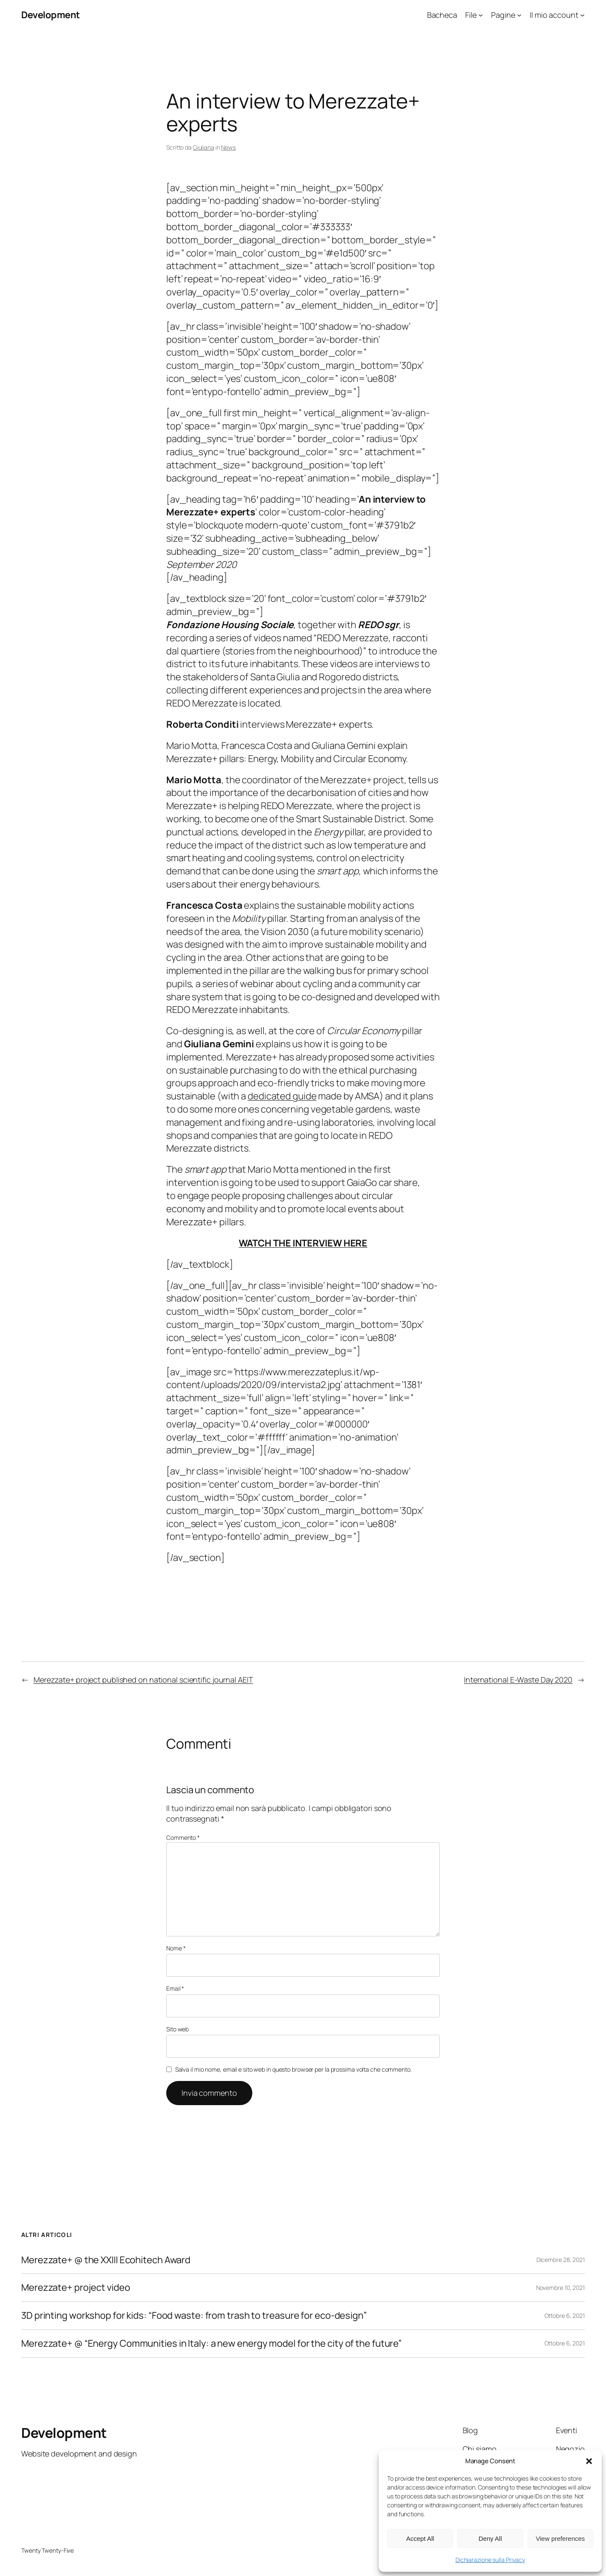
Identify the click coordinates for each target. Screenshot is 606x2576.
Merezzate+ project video (75, 2287)
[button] (589, 2461)
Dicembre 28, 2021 (560, 2260)
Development (50, 14)
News (228, 147)
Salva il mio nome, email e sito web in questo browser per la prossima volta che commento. (293, 2069)
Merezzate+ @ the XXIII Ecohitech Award (105, 2260)
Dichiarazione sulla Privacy (490, 2560)
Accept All (420, 2538)
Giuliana (203, 147)
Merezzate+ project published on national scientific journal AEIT (143, 1680)
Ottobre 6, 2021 (565, 2316)
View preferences (560, 2538)
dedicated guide (282, 1096)
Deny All (490, 2538)
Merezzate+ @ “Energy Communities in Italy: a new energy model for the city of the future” (211, 2343)
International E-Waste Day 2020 (518, 1680)
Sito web (177, 2029)
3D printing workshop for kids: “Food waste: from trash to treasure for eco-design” (194, 2315)
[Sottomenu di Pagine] (519, 15)
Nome (175, 1948)
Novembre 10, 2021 (560, 2288)
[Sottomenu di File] (480, 15)
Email (175, 1988)
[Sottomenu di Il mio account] (582, 15)
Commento (183, 1837)
